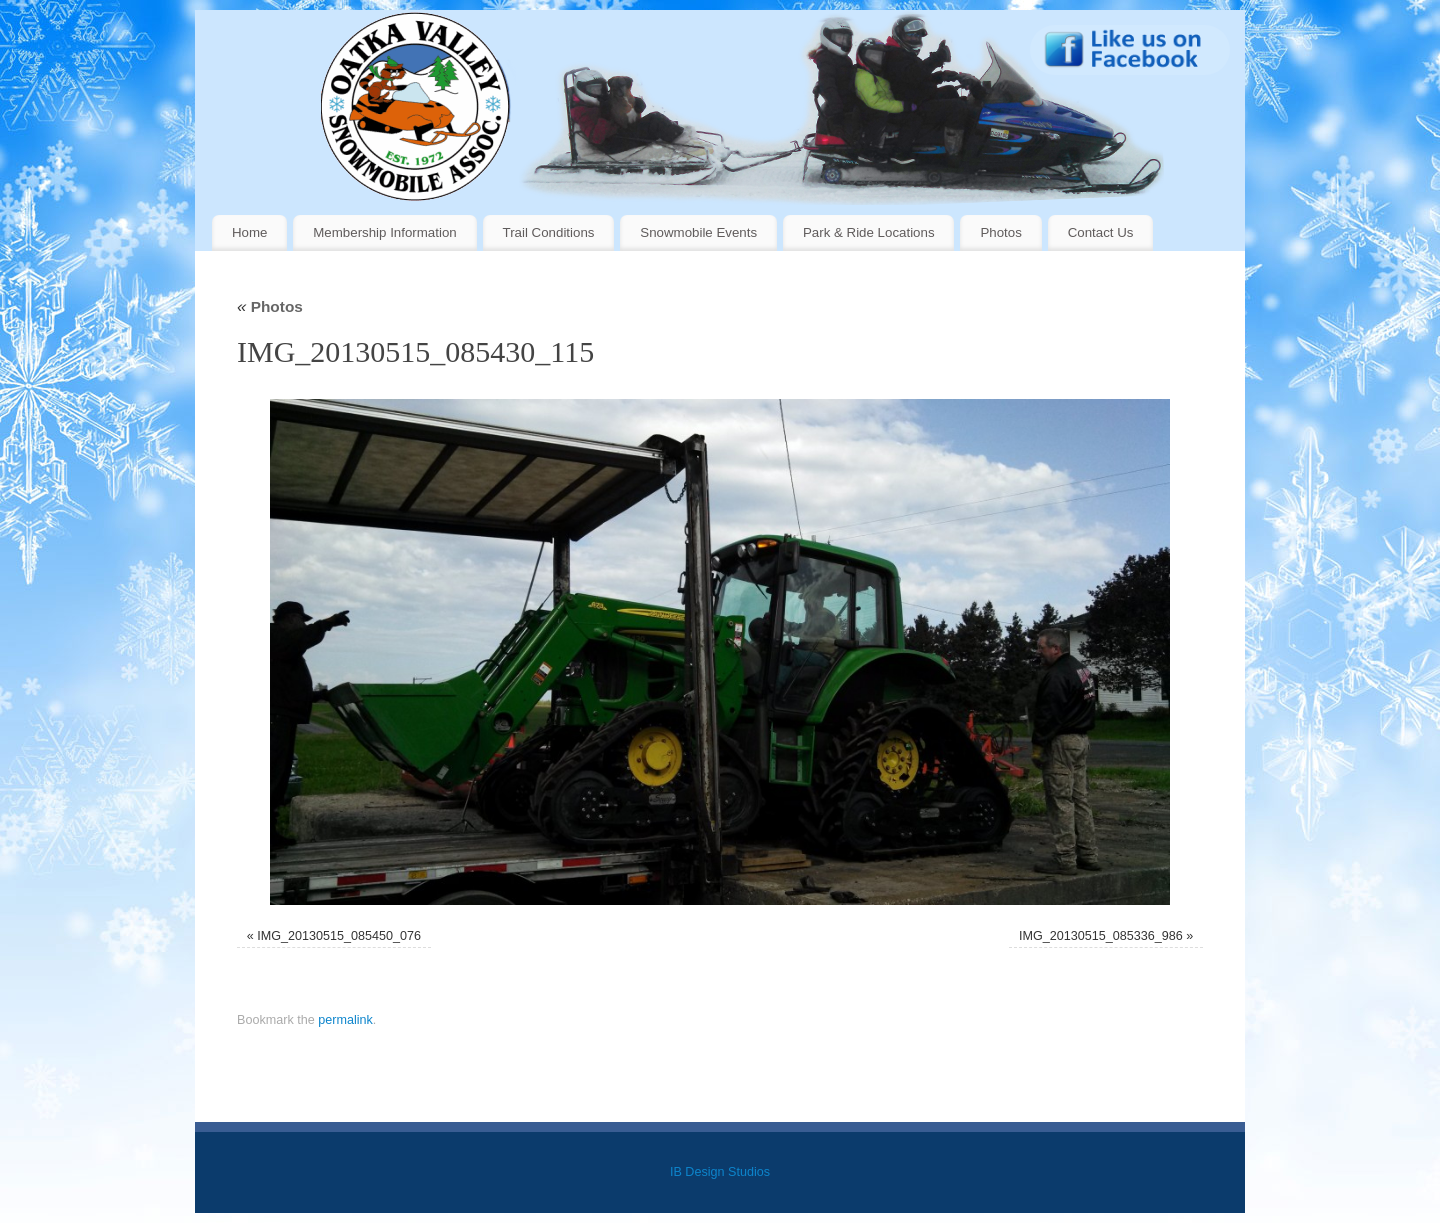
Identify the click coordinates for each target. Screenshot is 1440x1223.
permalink (345, 1020)
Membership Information (384, 232)
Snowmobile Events (698, 232)
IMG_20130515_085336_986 (1101, 936)
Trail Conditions (549, 232)
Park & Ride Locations (869, 232)
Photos (1000, 232)
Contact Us (1101, 232)
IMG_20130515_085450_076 (339, 936)
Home (249, 232)
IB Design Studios (720, 1172)
